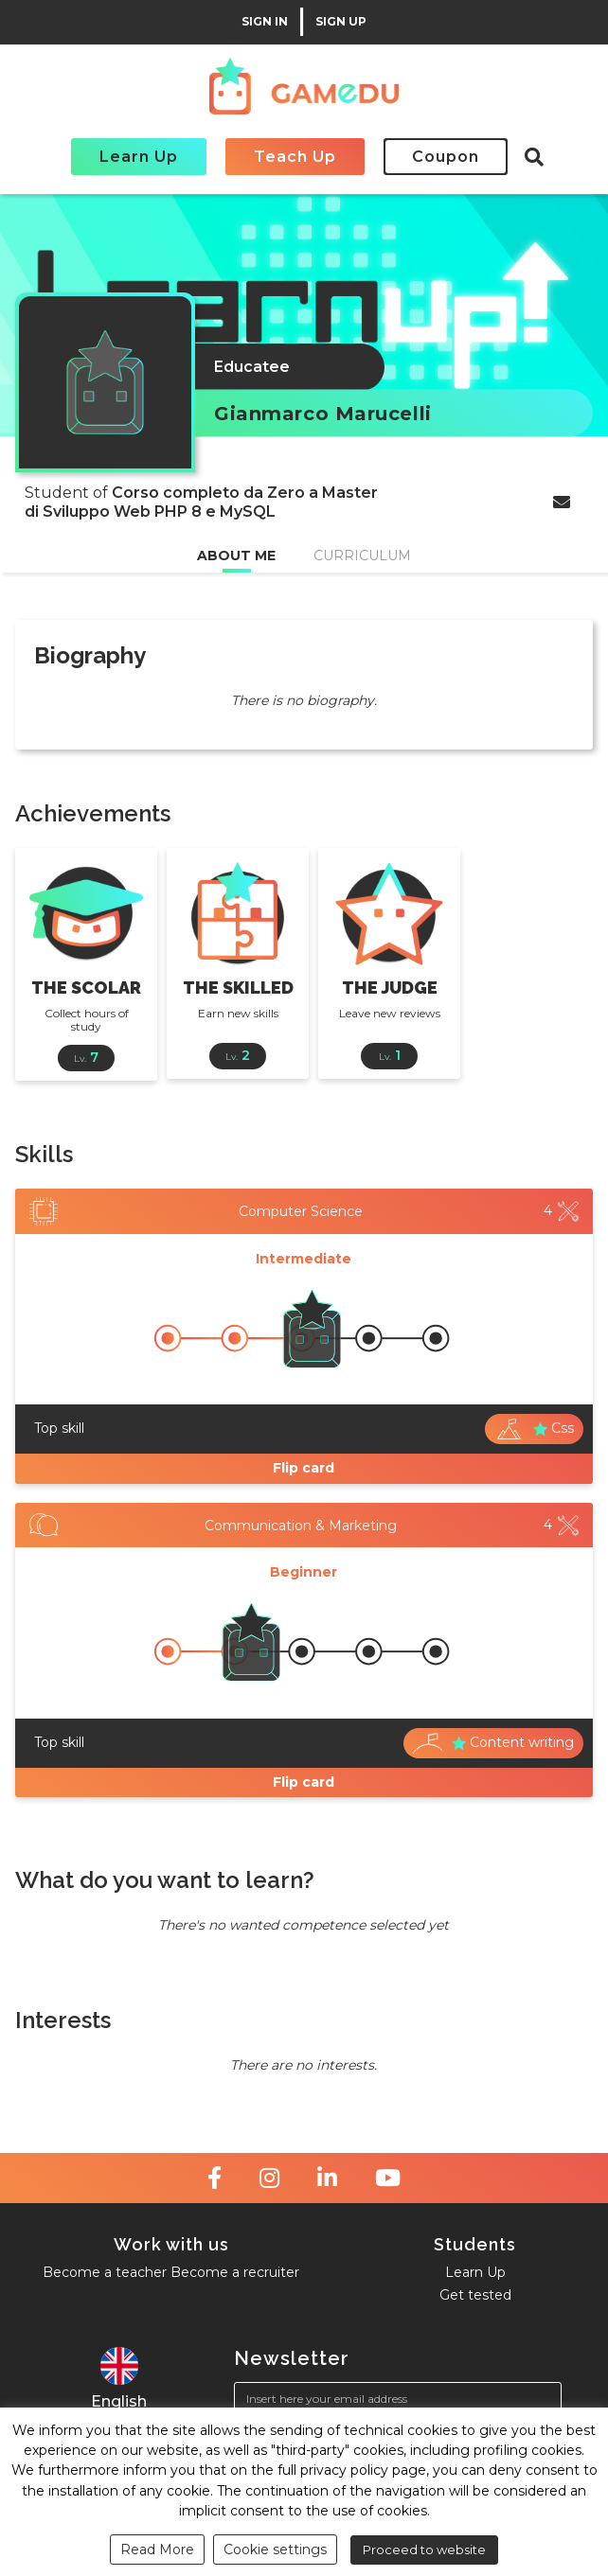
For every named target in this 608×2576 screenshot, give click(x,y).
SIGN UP (341, 21)
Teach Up (295, 157)
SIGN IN (264, 21)
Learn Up (138, 157)
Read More (157, 2549)
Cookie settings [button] (275, 2549)
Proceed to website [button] (424, 2549)
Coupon (445, 157)
